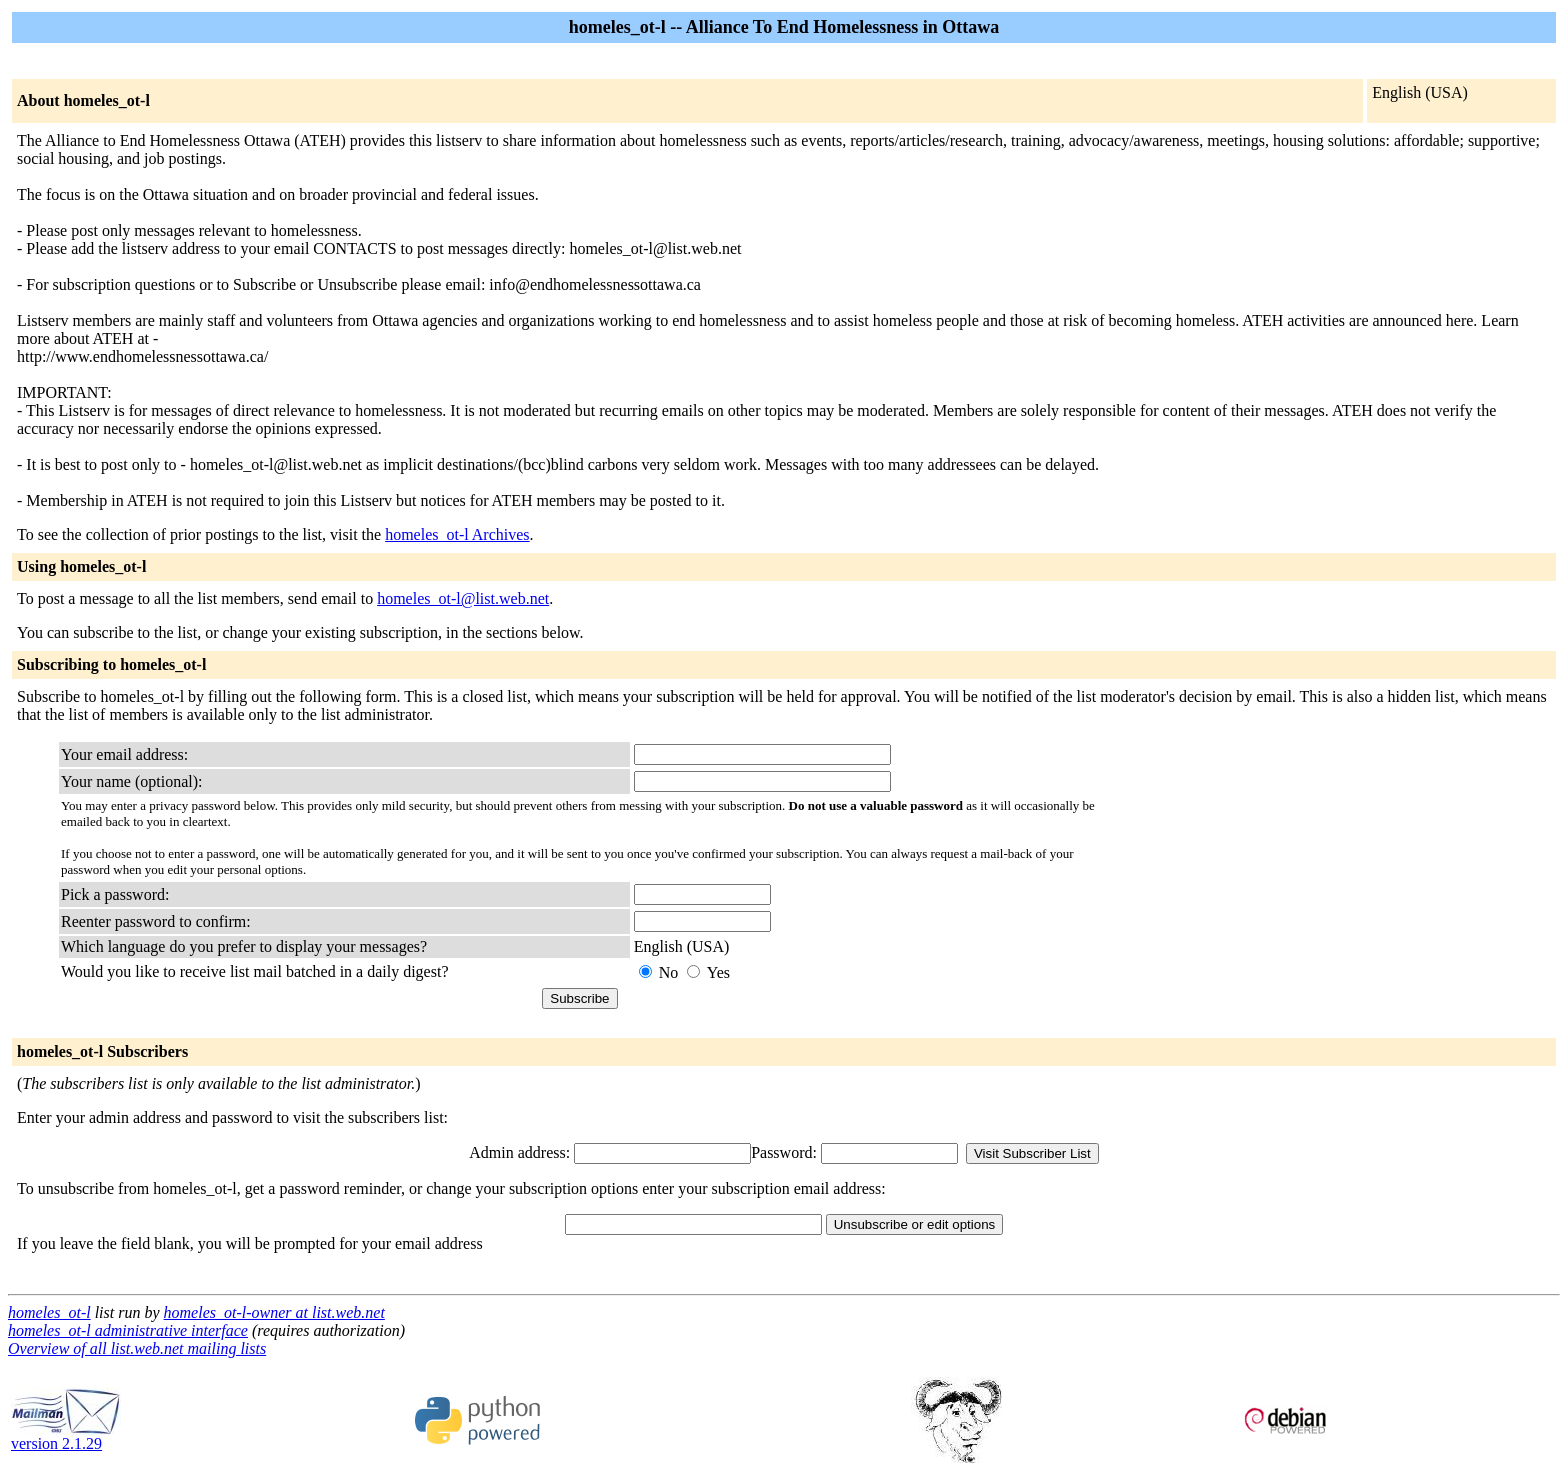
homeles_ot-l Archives (457, 534)
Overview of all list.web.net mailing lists (137, 1348)
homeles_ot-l (49, 1312)
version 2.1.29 (66, 1436)
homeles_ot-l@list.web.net (463, 598)
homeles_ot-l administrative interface (128, 1330)
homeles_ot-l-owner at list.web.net (274, 1312)
